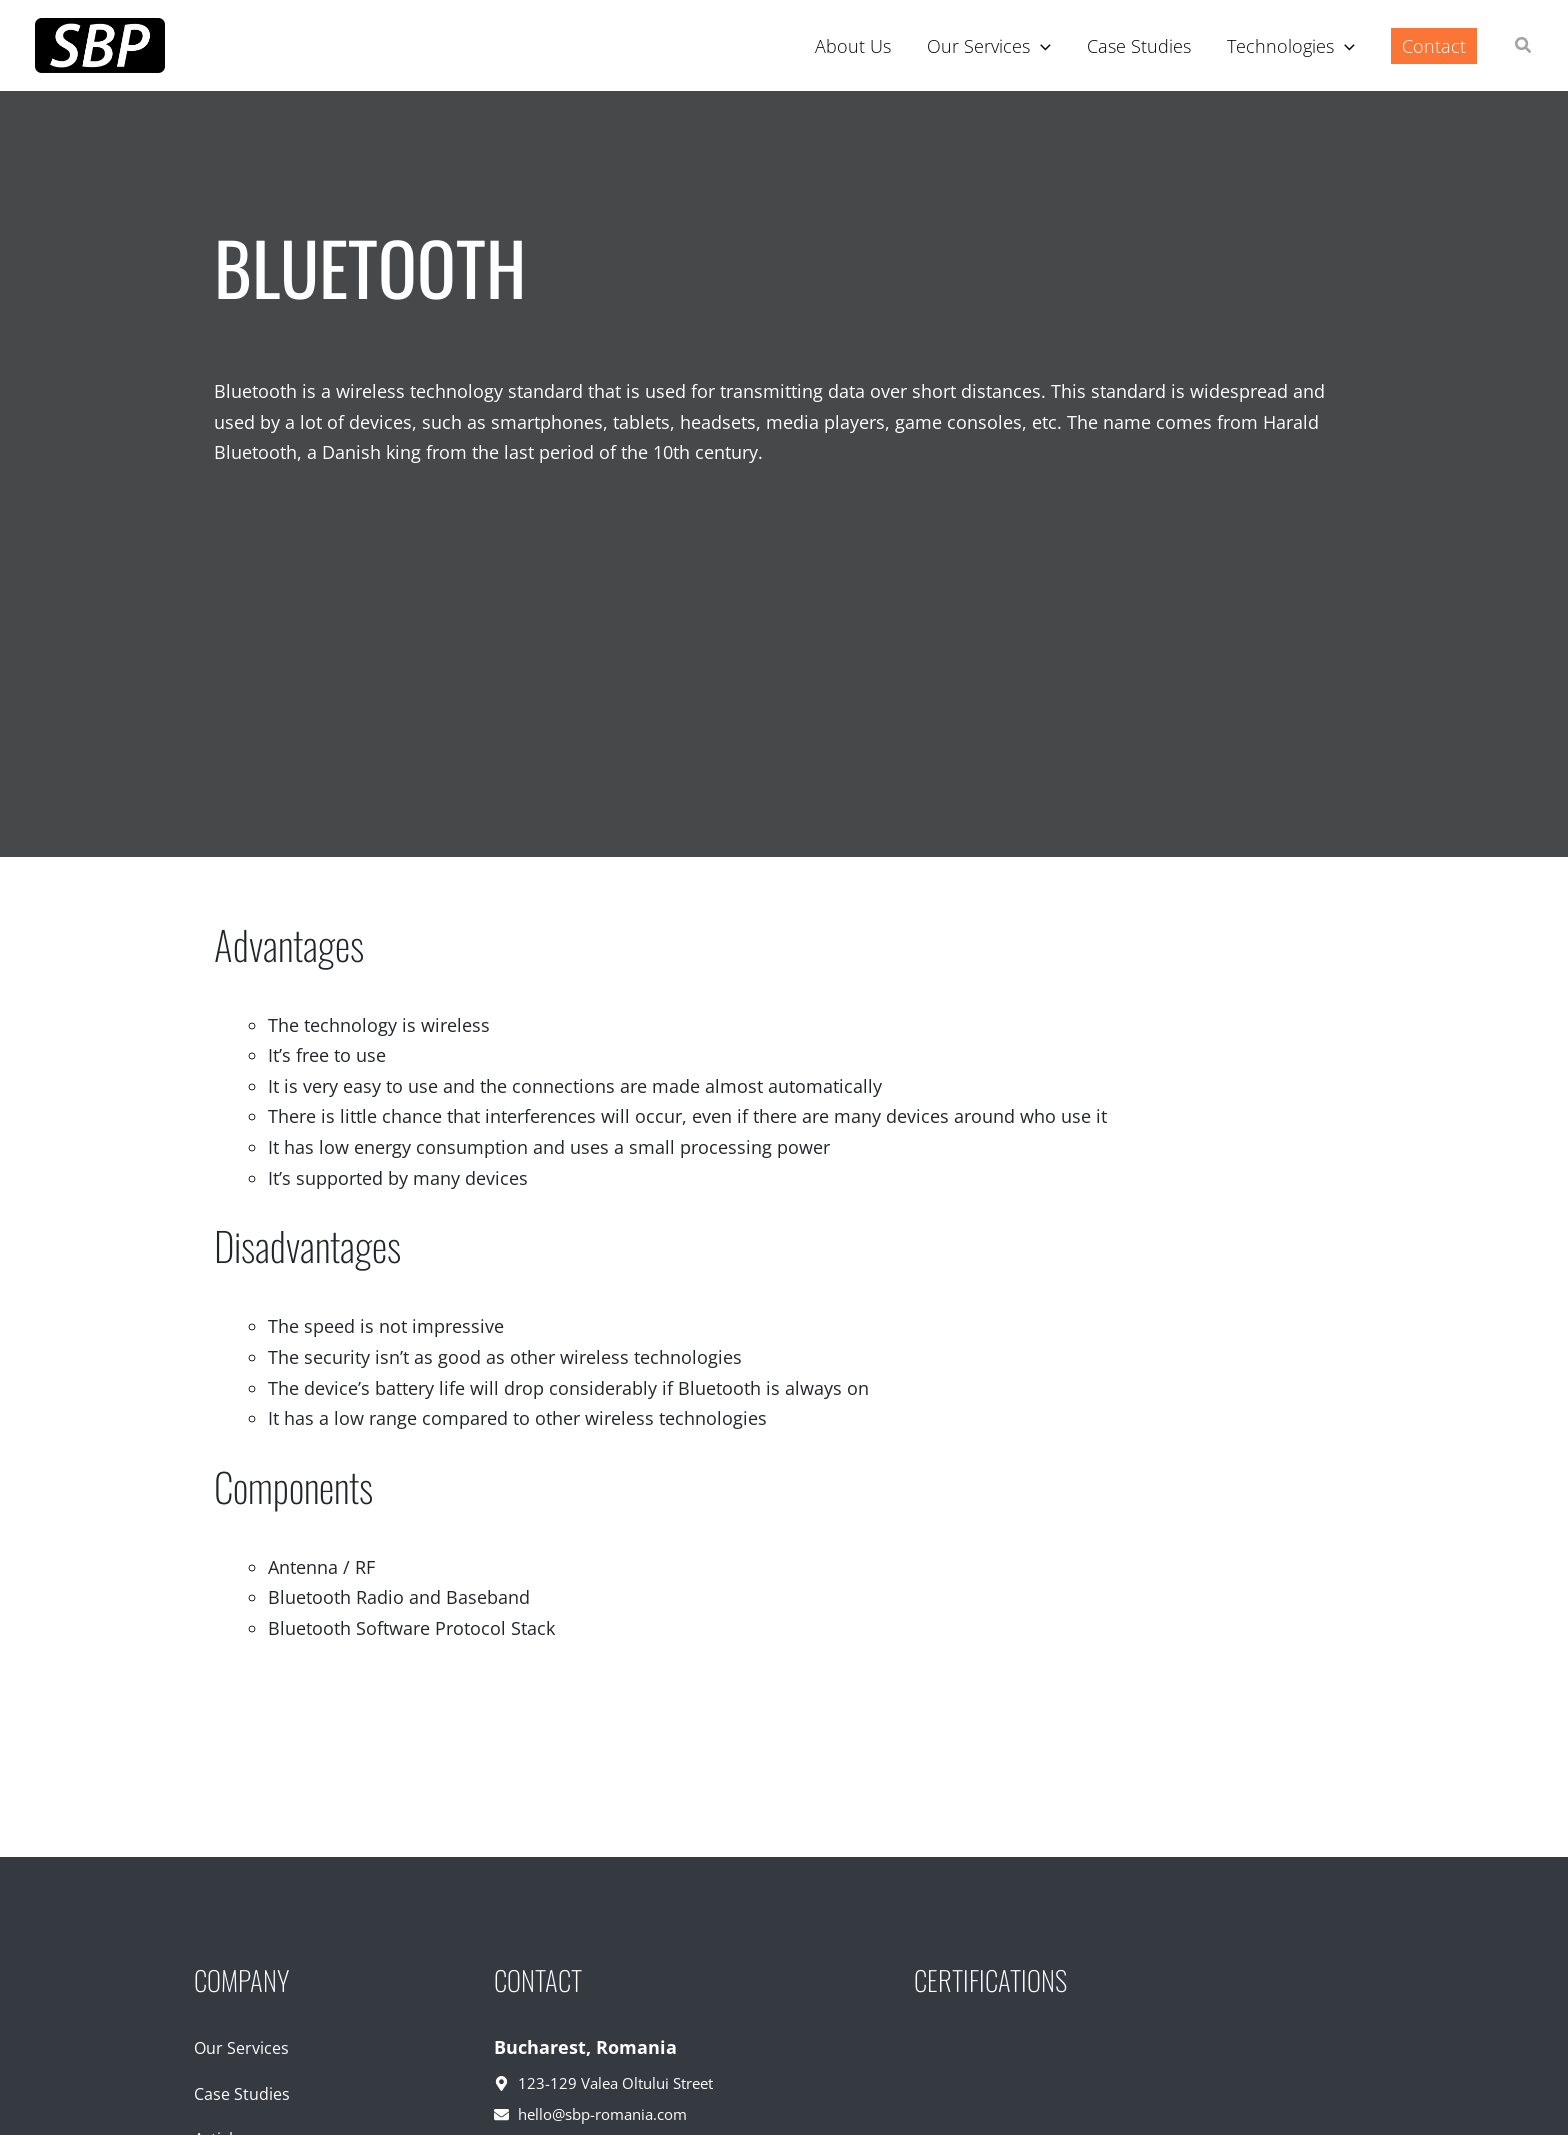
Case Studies (242, 2094)
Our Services (241, 2048)
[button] (1524, 47)
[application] (1040, 46)
